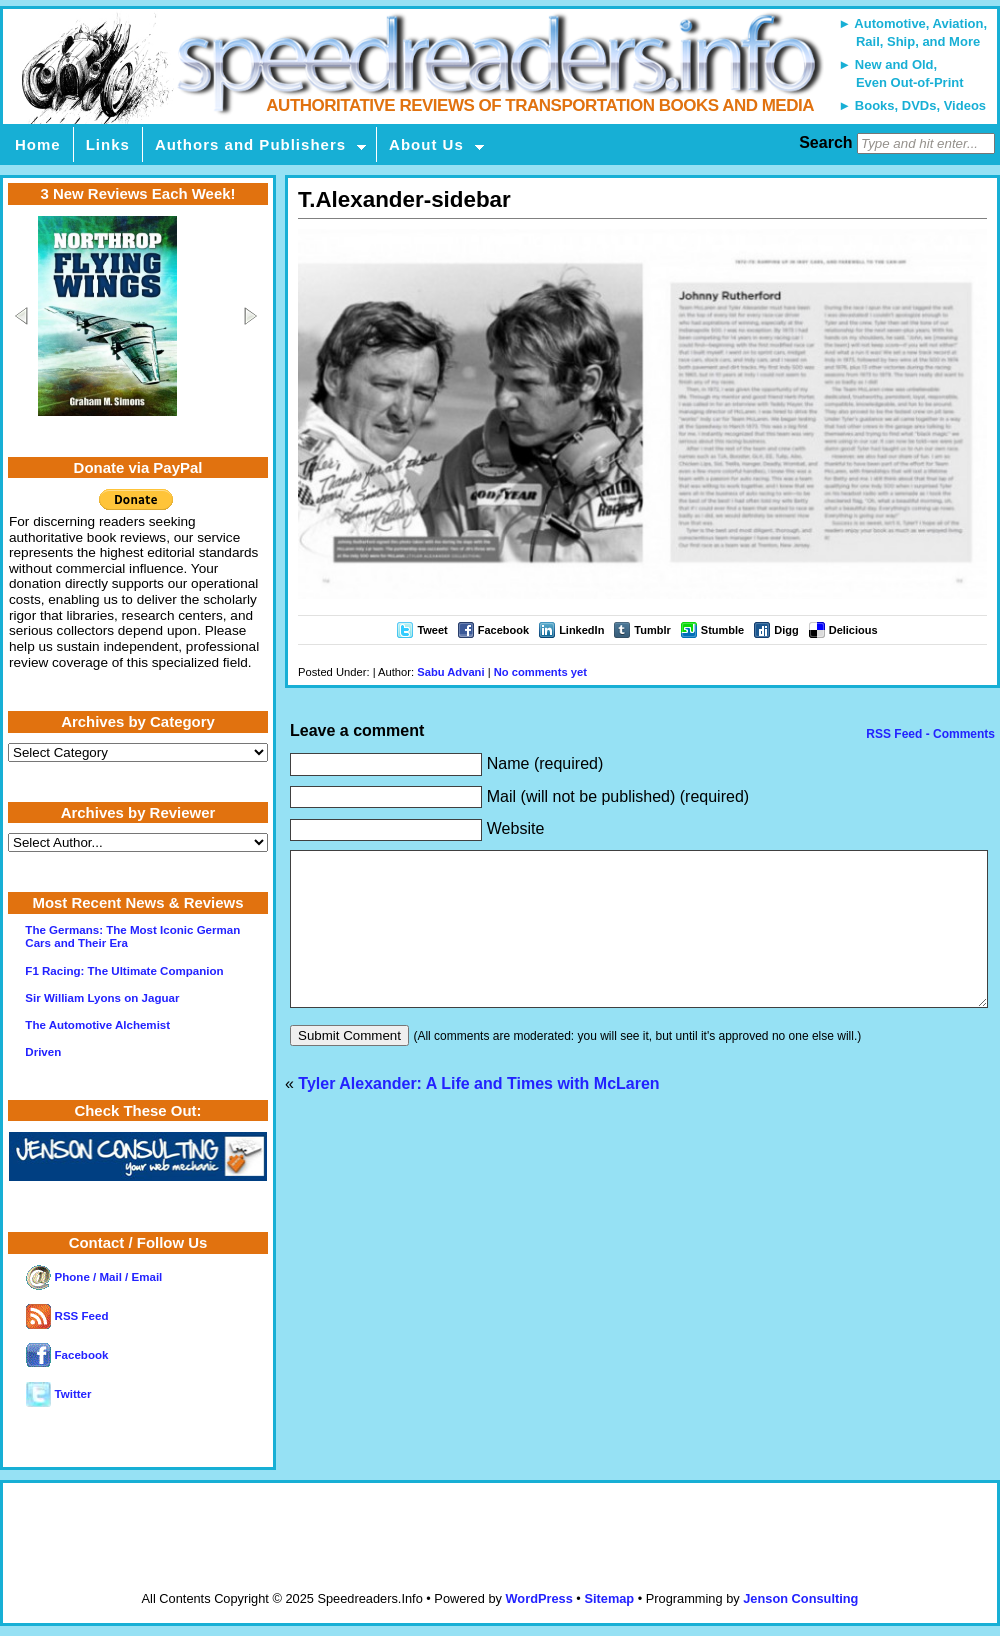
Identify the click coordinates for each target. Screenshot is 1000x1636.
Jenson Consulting (800, 1598)
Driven (43, 1052)
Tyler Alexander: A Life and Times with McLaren (478, 1113)
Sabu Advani (450, 672)
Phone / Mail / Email (94, 1277)
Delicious (853, 630)
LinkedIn (581, 630)
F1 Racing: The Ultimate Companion (124, 971)
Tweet (432, 630)
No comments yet (540, 672)
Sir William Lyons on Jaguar (102, 998)
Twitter (58, 1394)
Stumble (722, 630)
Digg (786, 630)
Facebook (503, 630)
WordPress (538, 1598)
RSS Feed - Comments (929, 734)
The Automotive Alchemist (97, 1025)
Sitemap (609, 1598)
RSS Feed (67, 1316)
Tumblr (652, 630)
